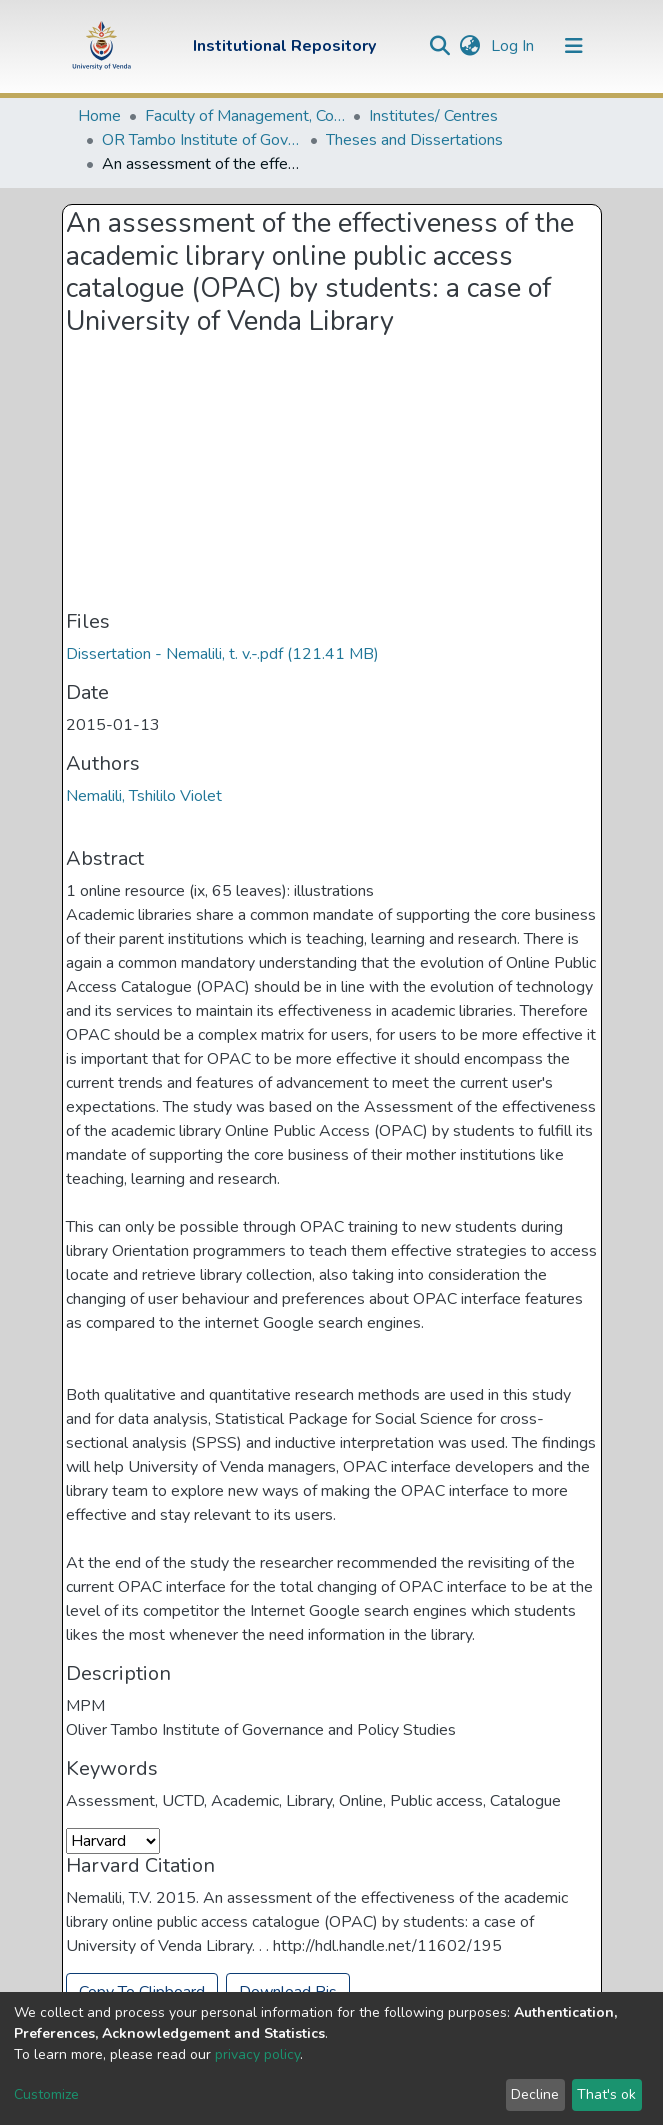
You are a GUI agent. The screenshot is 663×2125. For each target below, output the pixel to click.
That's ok (606, 2094)
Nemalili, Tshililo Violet (144, 796)
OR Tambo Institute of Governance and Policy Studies (202, 140)
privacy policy (257, 2054)
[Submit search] (440, 46)
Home (99, 116)
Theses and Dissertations (414, 140)
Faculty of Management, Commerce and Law (245, 116)
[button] (470, 46)
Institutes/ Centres (433, 116)
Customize (46, 2094)
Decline (535, 2094)
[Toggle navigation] (574, 46)
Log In (514, 46)
